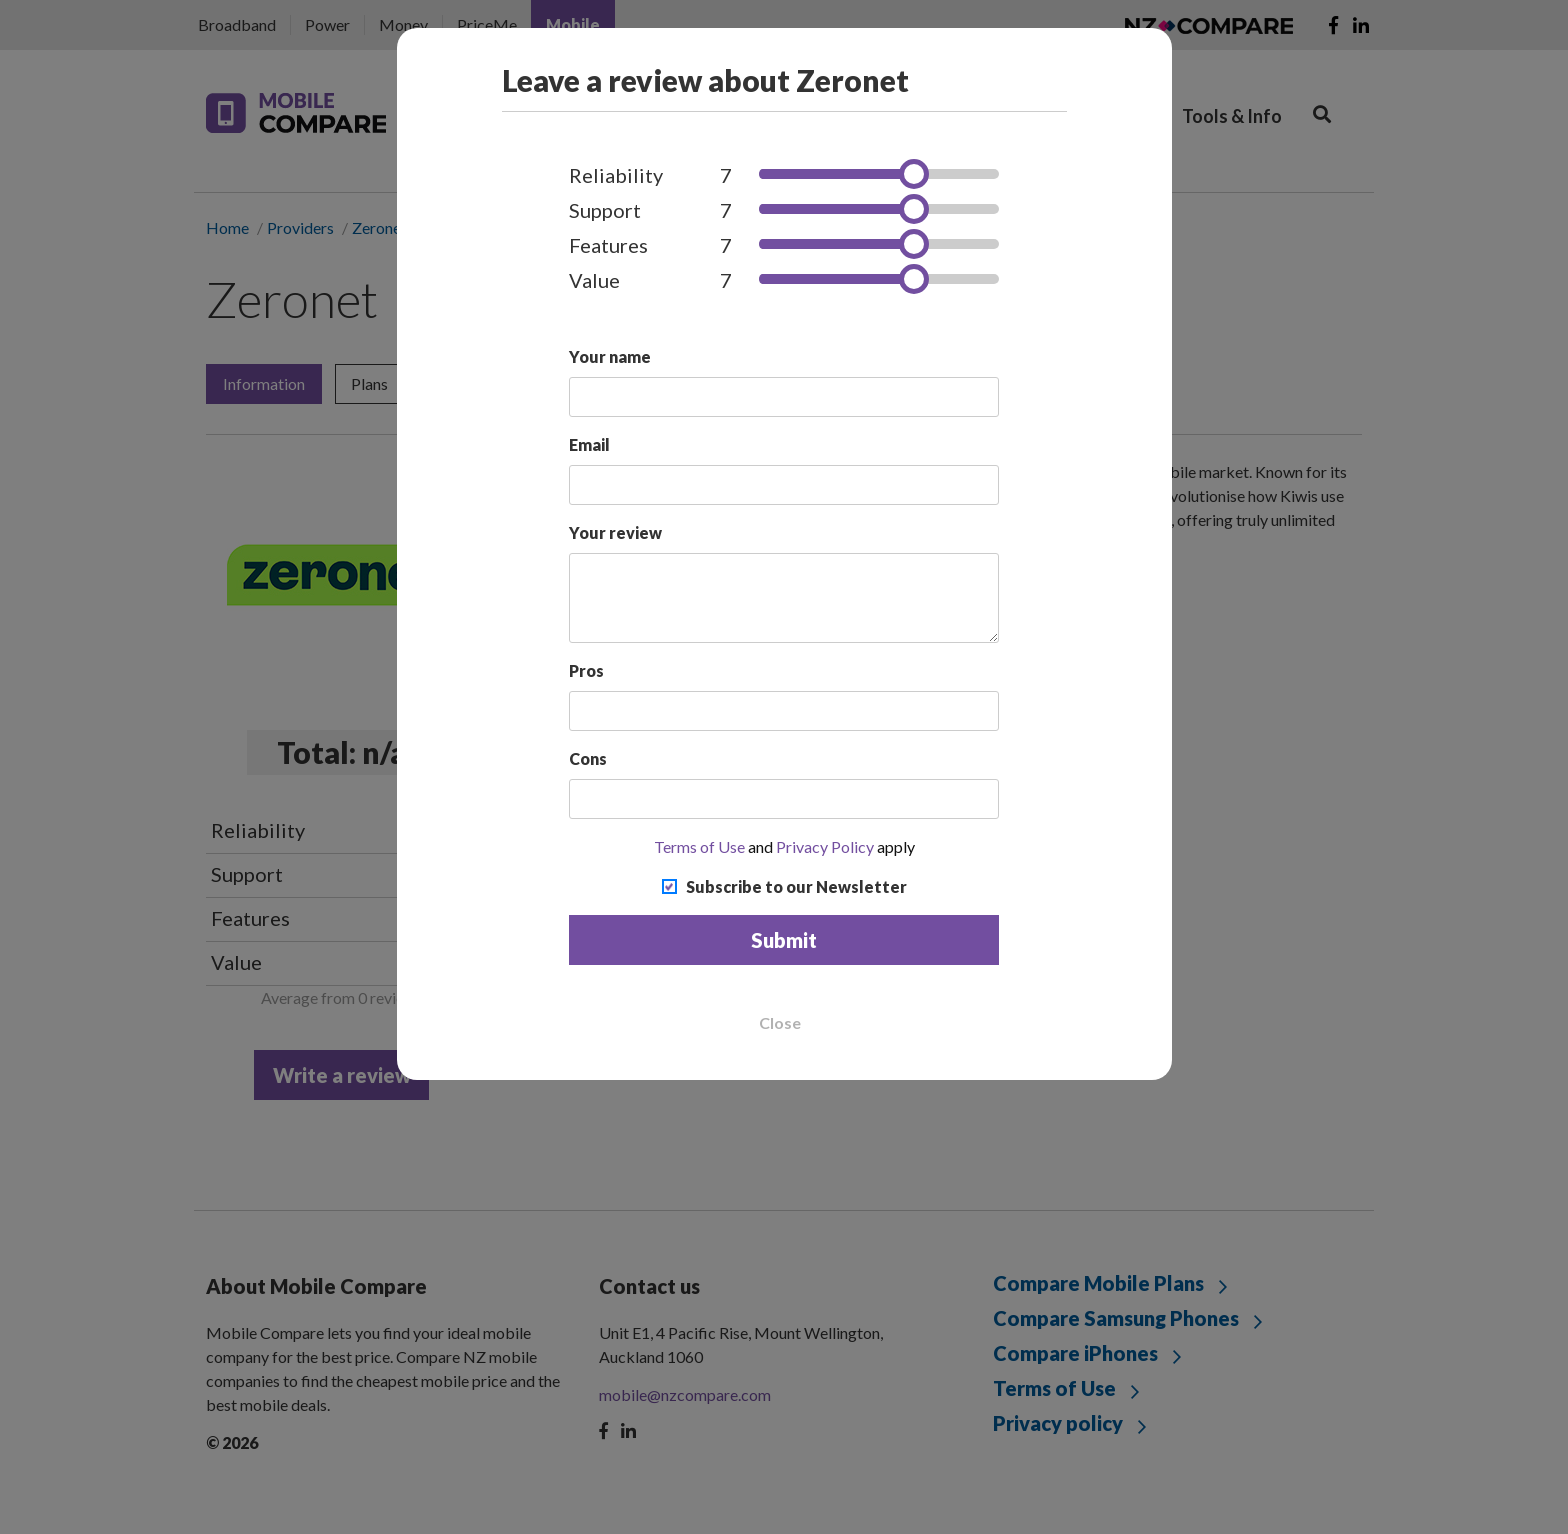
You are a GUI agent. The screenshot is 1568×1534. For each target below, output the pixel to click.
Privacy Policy (825, 846)
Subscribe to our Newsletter (796, 886)
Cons (588, 758)
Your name (610, 356)
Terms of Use (699, 846)
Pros (586, 670)
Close (780, 1023)
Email (589, 444)
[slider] (914, 174)
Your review (615, 532)
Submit (784, 940)
